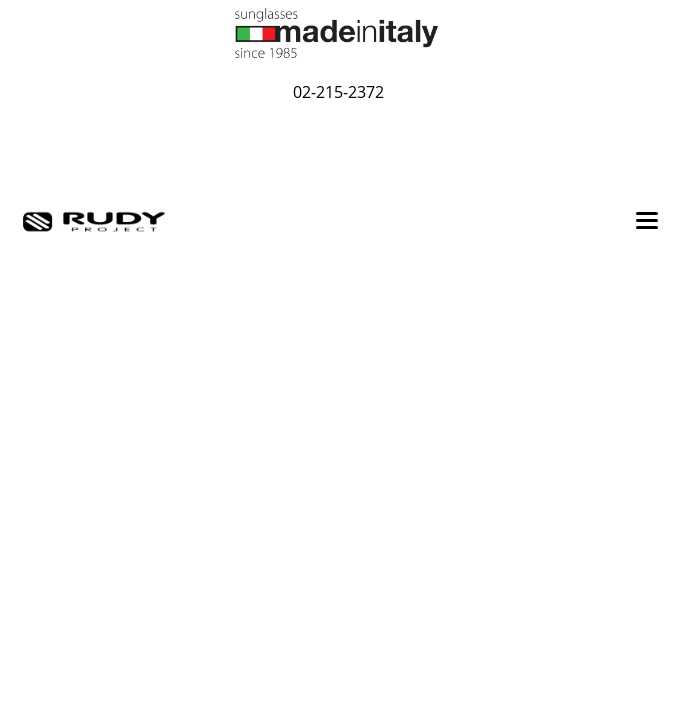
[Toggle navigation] (647, 222)
